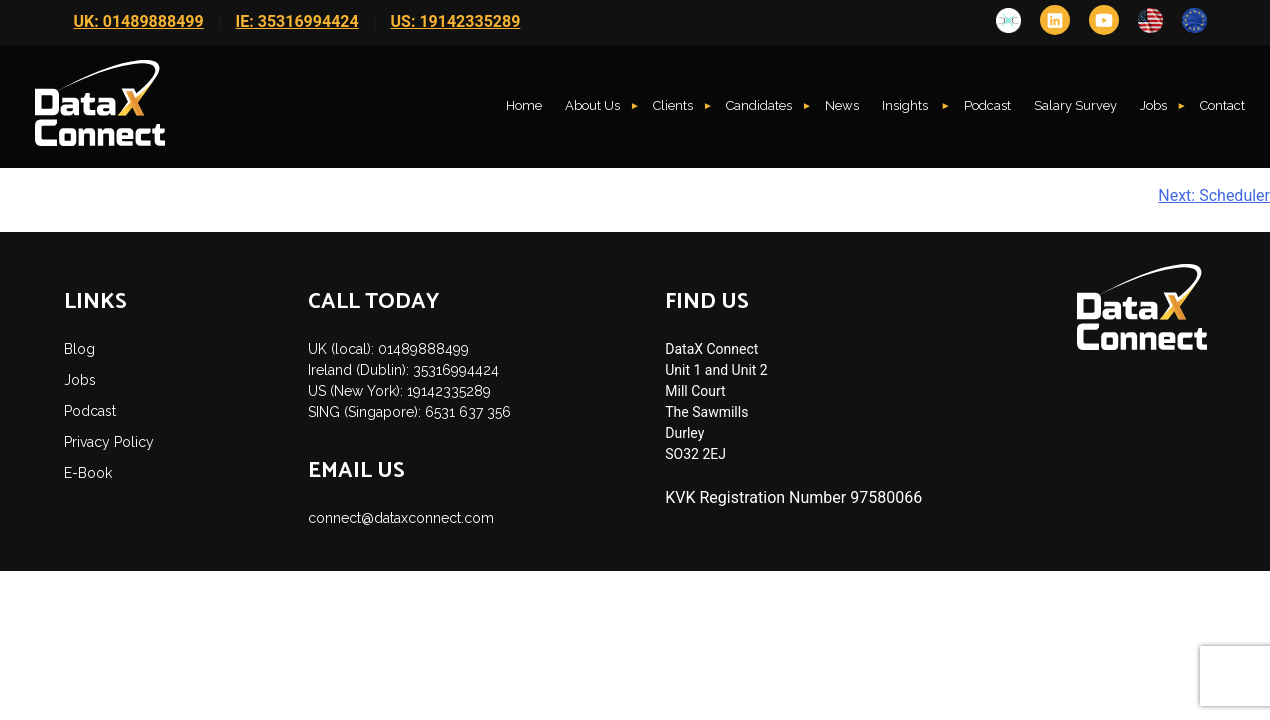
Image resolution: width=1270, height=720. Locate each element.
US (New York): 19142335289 (399, 391)
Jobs (1153, 105)
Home (524, 105)
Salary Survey (1075, 105)
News (842, 105)
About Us (592, 105)
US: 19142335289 (456, 21)
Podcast (987, 105)
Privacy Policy (109, 442)
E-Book (88, 473)
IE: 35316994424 (297, 21)
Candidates (759, 105)
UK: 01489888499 (139, 21)
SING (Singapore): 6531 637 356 (409, 412)
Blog (79, 349)
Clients (673, 105)
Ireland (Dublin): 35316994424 (403, 370)
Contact (1222, 105)
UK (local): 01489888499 (388, 349)
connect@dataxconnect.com (401, 518)
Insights (906, 105)
